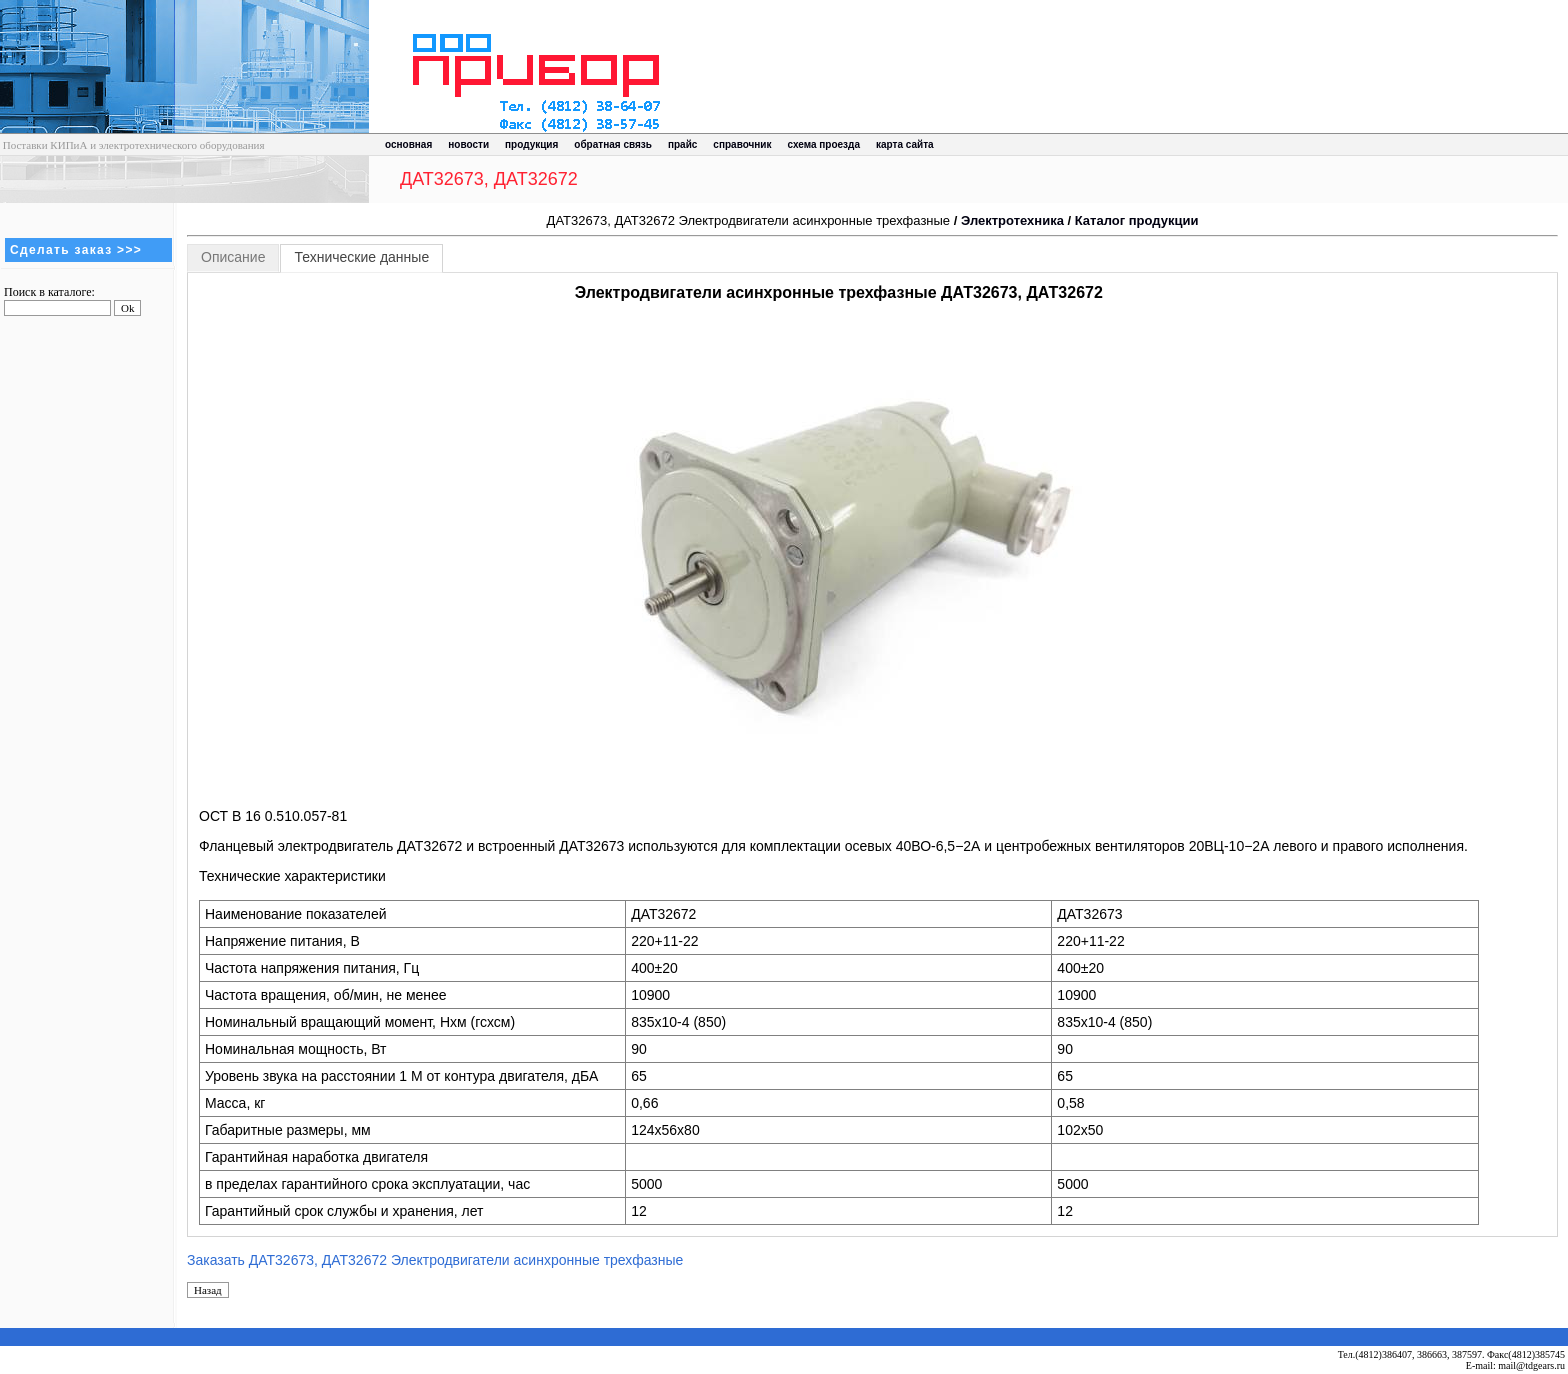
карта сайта (905, 144)
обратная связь (613, 144)
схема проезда (824, 144)
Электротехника (1012, 220)
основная (408, 144)
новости (468, 144)
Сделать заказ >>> (76, 250)
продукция (531, 144)
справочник (742, 144)
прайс (682, 144)
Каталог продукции (1137, 220)
